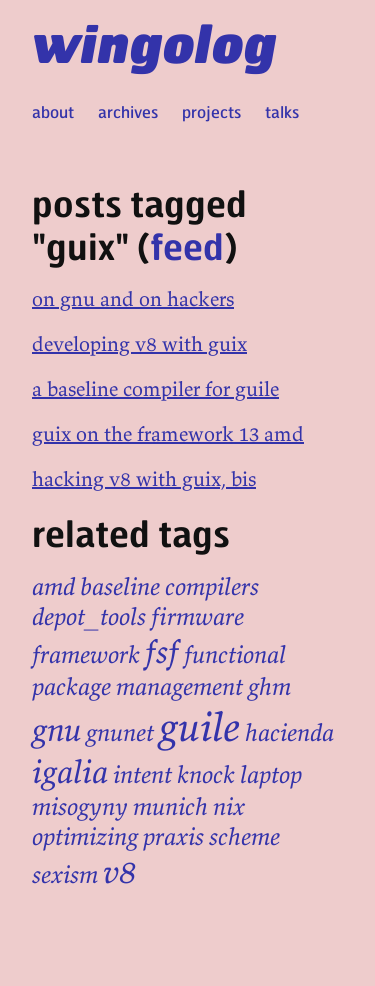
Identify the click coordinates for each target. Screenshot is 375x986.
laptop (271, 774)
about (53, 111)
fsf (162, 652)
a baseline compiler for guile (155, 388)
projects (211, 111)
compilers (212, 586)
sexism (65, 874)
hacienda (289, 732)
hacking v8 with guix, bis (144, 478)
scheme (244, 836)
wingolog (154, 42)
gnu (56, 730)
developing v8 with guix (139, 343)
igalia (70, 772)
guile (199, 727)
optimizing (85, 836)
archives (128, 111)
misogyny (80, 806)
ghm (269, 686)
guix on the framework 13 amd (168, 433)
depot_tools (89, 616)
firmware (197, 616)
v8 (120, 872)
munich (170, 806)
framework (86, 654)
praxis (173, 836)
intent (142, 774)
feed (187, 245)
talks (282, 111)
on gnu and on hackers (133, 298)
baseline (120, 586)
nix (229, 806)
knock (206, 774)
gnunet (120, 732)
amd (53, 586)
